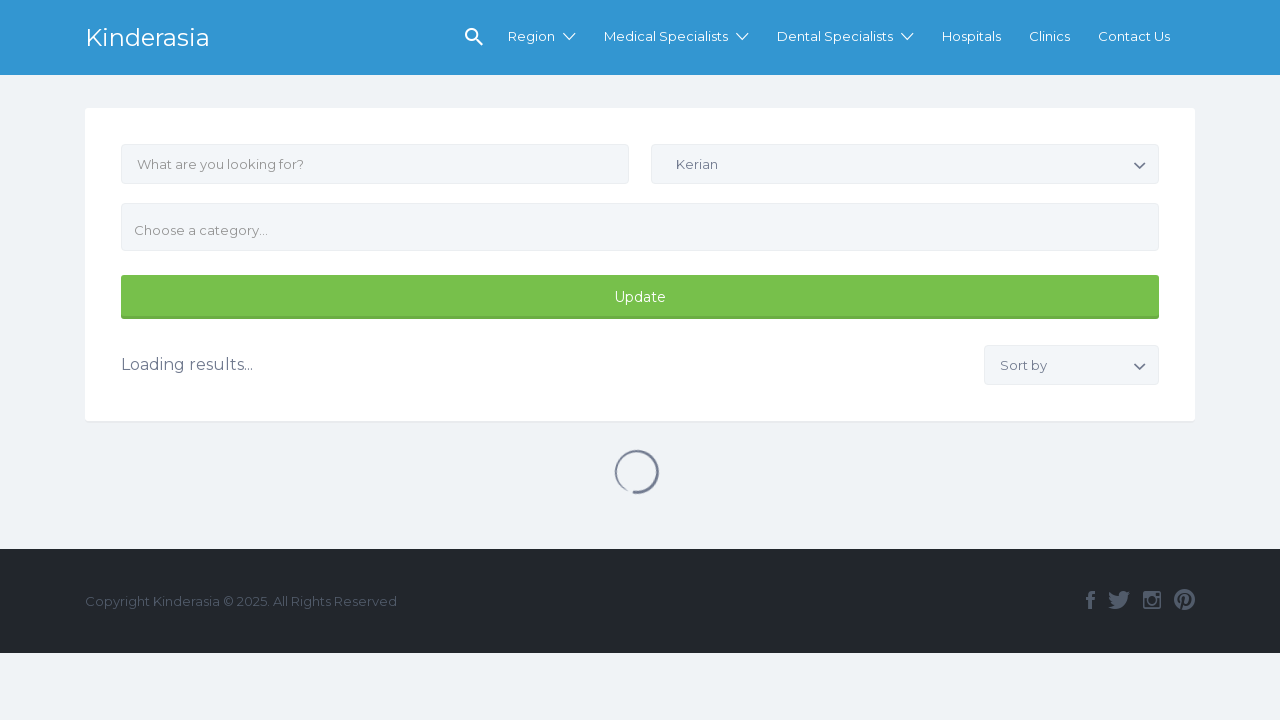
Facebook (1090, 600)
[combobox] (640, 227)
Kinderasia (147, 37)
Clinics (1049, 36)
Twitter (1119, 600)
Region (531, 36)
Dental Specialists (835, 36)
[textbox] (648, 230)
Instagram (1152, 600)
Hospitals (971, 36)
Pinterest (1184, 600)
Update (640, 297)
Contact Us (1134, 36)
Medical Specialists (666, 36)
